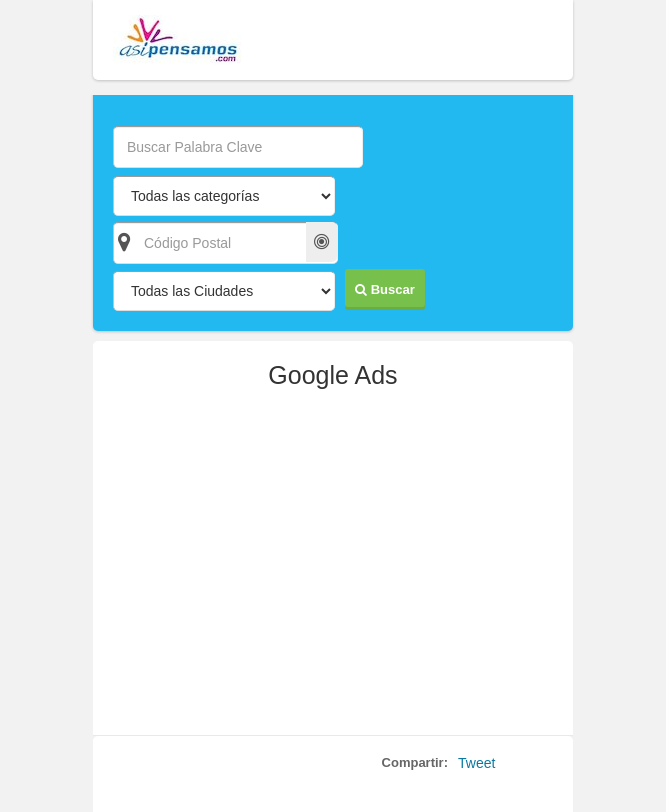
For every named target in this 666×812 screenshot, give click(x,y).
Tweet (476, 763)
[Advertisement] (333, 570)
